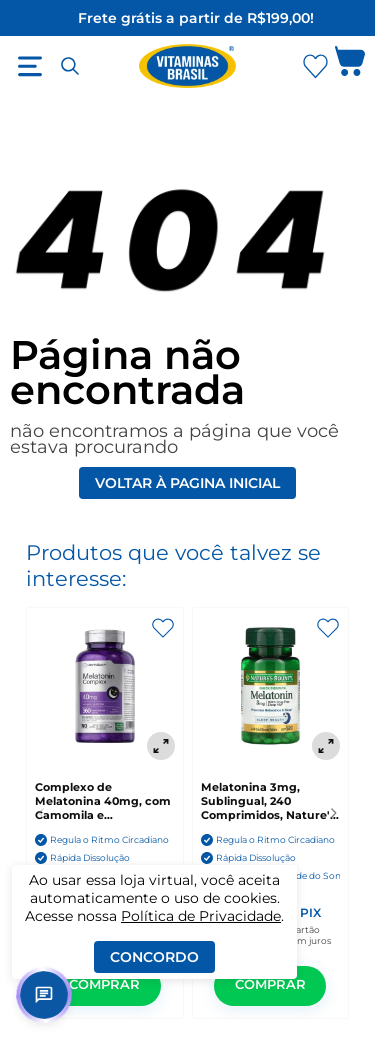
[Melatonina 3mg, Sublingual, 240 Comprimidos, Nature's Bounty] (271, 688)
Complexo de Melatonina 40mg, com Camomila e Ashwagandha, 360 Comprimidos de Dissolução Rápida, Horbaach (103, 801)
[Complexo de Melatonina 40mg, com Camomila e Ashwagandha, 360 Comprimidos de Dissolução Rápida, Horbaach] (105, 688)
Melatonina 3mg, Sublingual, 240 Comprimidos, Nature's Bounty (268, 801)
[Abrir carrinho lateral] (350, 66)
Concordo (154, 957)
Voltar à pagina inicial (187, 483)
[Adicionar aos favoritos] (163, 628)
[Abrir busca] (70, 66)
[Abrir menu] (30, 66)
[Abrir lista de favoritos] (315, 66)
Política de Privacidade (201, 916)
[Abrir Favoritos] (315, 66)
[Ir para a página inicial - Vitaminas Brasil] (188, 66)
